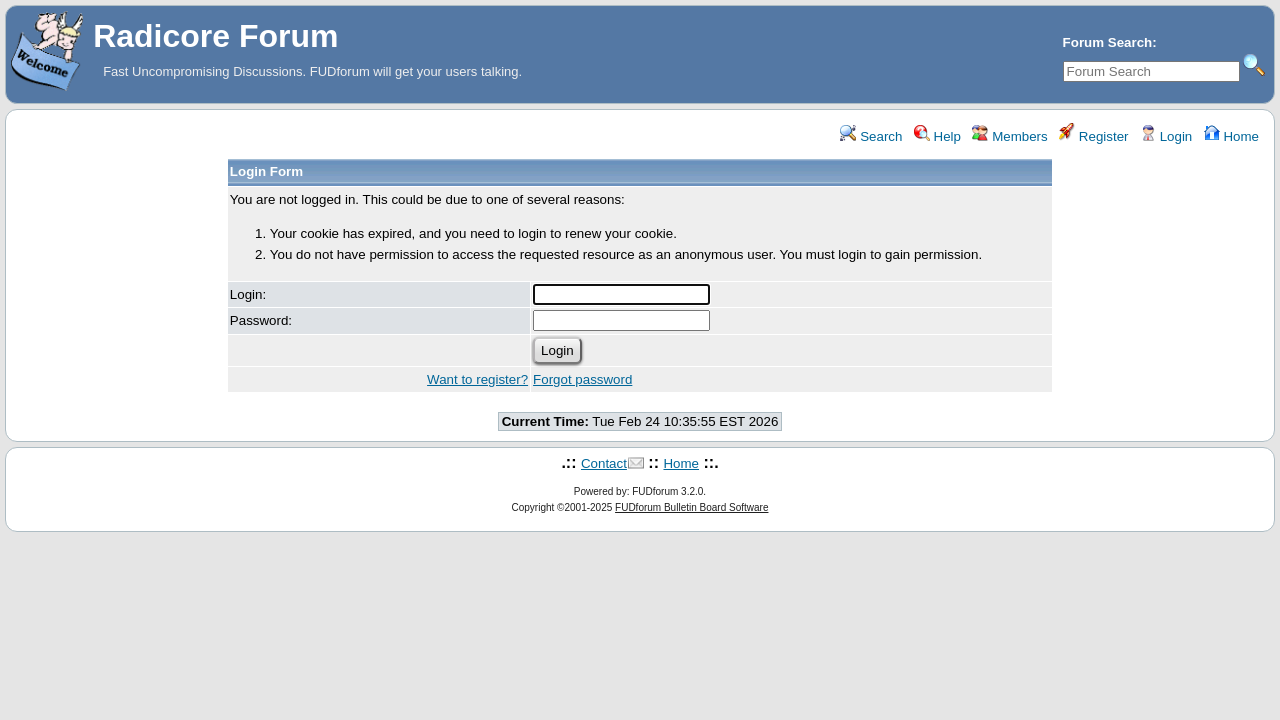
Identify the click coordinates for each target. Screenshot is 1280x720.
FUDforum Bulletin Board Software (691, 507)
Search (871, 136)
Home (1231, 136)
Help (937, 136)
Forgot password (582, 379)
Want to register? (477, 379)
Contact (604, 463)
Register (1093, 136)
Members (1009, 136)
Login (1166, 136)
